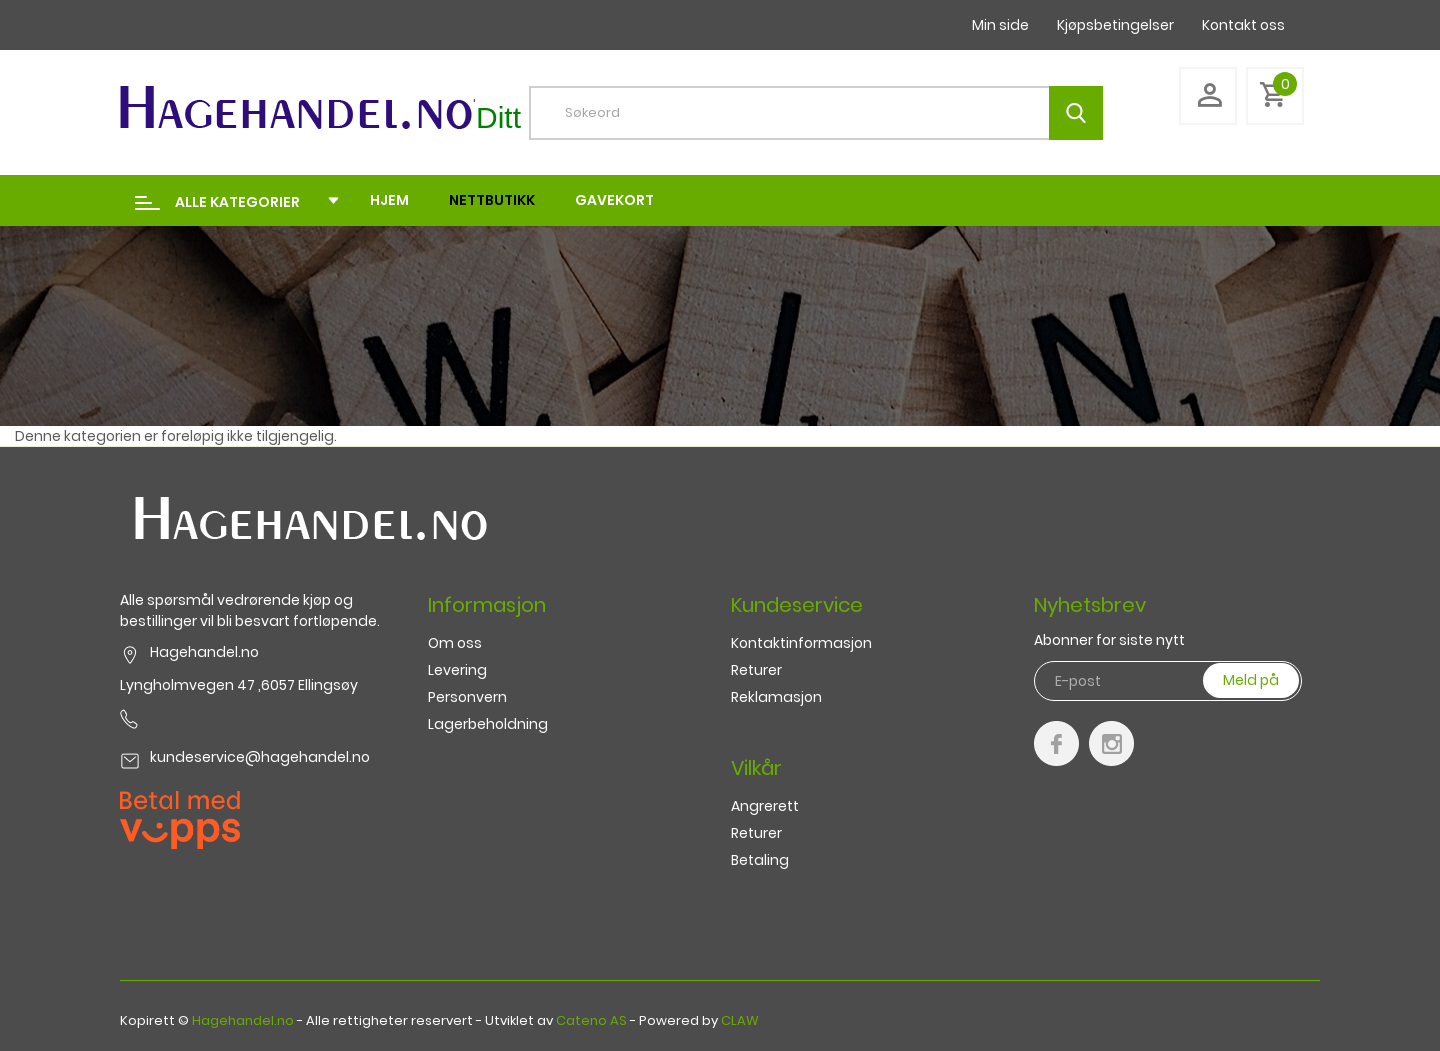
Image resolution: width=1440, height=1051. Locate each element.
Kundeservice (797, 605)
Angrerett (765, 806)
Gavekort (614, 200)
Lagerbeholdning (488, 724)
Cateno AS (591, 1020)
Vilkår (756, 768)
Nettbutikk (492, 200)
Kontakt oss (1243, 25)
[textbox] (831, 113)
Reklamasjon (776, 697)
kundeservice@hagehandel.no (260, 757)
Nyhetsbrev (1090, 605)
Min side (1000, 25)
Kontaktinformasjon (801, 643)
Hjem (389, 200)
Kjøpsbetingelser (1115, 25)
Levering (457, 670)
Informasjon (487, 605)
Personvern (467, 697)
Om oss (455, 643)
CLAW (740, 1020)
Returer (756, 670)
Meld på (1251, 680)
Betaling (760, 860)
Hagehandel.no (243, 1020)
